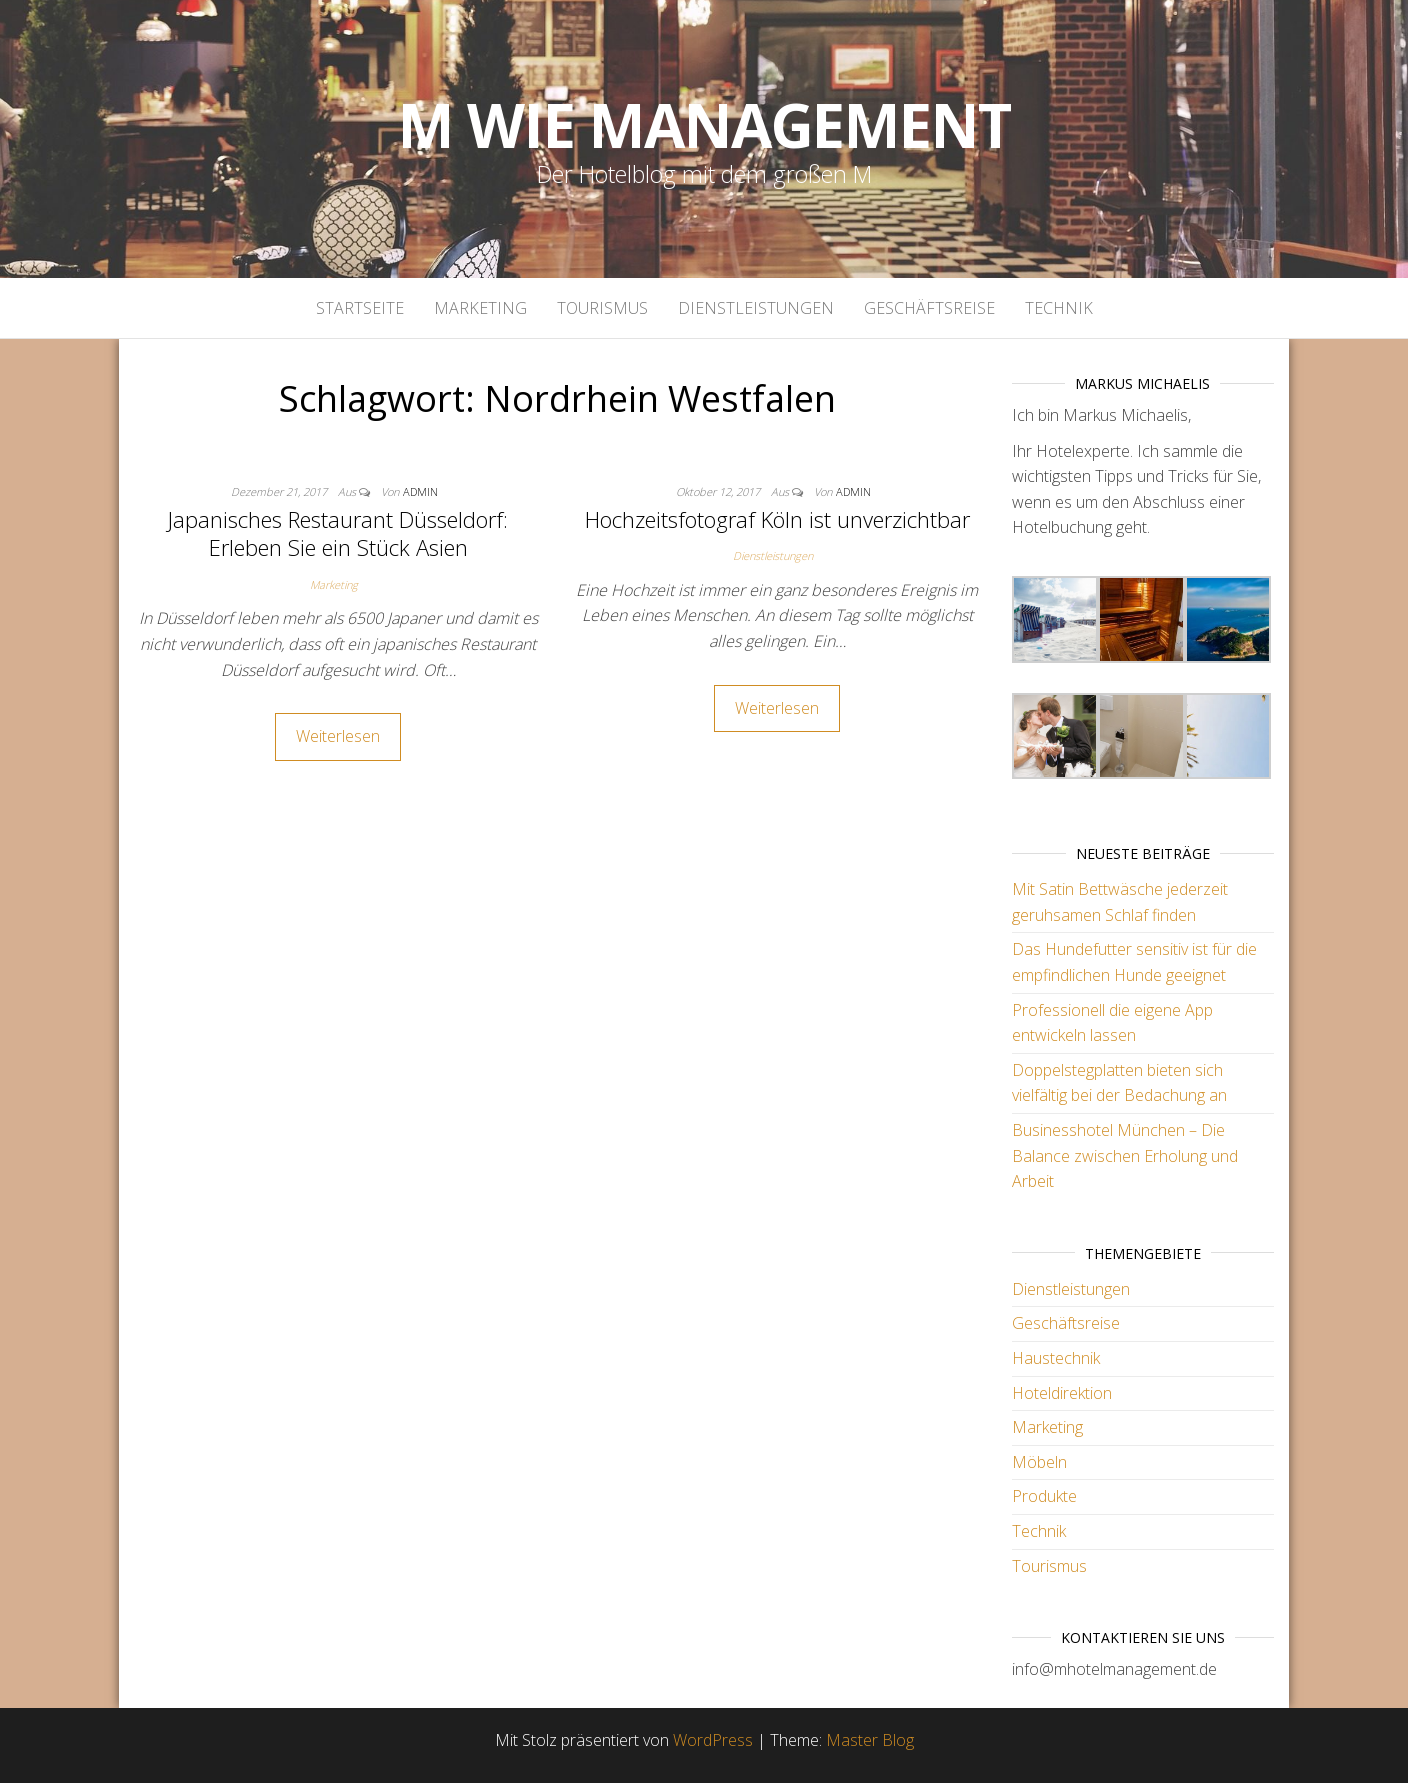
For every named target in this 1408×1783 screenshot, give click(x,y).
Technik (1059, 308)
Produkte (1044, 1496)
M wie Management (704, 125)
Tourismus (602, 308)
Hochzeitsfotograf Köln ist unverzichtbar (777, 519)
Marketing (480, 308)
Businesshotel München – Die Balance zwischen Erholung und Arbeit (1125, 1155)
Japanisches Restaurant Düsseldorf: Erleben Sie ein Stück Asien (338, 533)
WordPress (713, 1740)
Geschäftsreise (929, 308)
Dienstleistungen (756, 308)
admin (420, 491)
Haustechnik (1056, 1358)
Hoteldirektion (1062, 1393)
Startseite (360, 308)
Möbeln (1039, 1462)
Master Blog (870, 1740)
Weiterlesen (338, 736)
